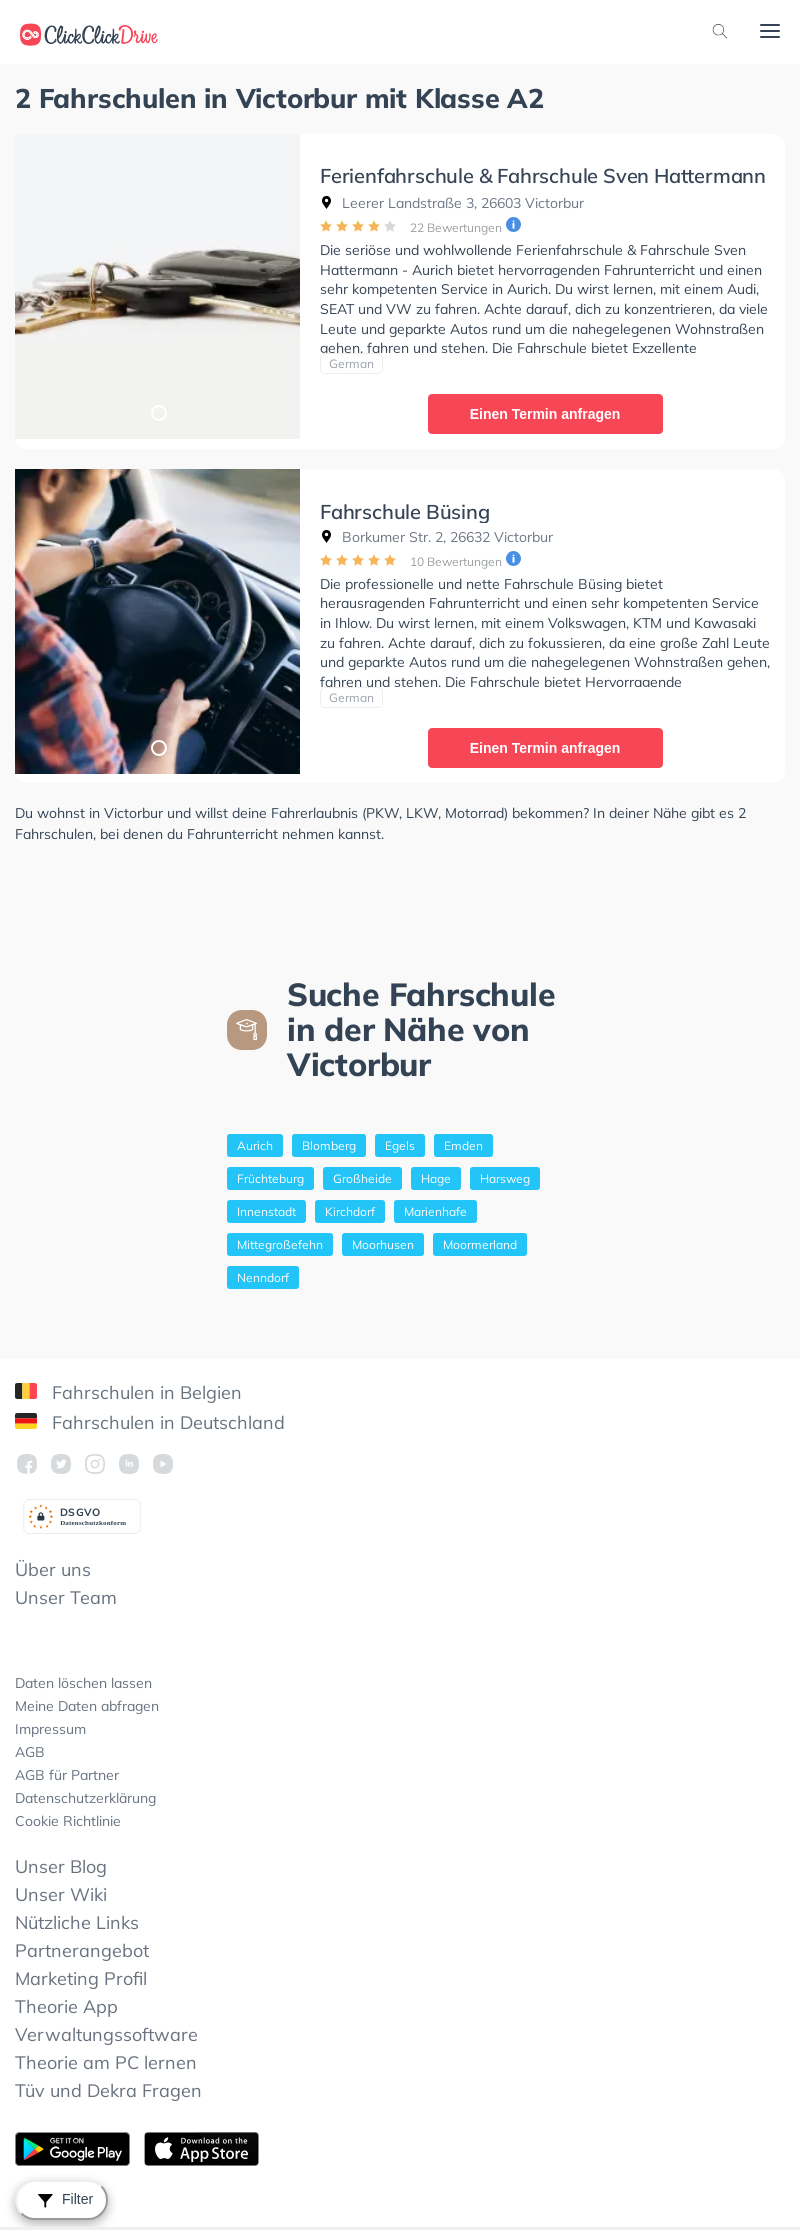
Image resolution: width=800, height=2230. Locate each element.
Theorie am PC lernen (106, 2062)
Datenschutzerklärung (85, 1798)
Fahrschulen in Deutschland (150, 1422)
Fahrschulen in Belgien (128, 1392)
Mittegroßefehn (280, 1244)
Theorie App (66, 2006)
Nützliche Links (77, 1922)
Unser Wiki (61, 1894)
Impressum (50, 1729)
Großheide (362, 1178)
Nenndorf (263, 1277)
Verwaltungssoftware (106, 2034)
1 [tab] (158, 412)
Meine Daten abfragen (87, 1706)
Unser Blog (61, 1866)
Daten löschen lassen (83, 1683)
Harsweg (505, 1178)
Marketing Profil (81, 1978)
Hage (436, 1178)
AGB (30, 1752)
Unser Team (66, 1597)
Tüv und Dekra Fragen (108, 2090)
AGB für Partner (67, 1775)
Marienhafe (435, 1211)
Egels (400, 1145)
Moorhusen (383, 1244)
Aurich (255, 1145)
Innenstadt (266, 1211)
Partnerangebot (82, 1950)
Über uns (53, 1569)
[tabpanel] (157, 286)
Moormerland (480, 1244)
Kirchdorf (350, 1211)
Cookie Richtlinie (68, 1821)
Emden (463, 1145)
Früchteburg (270, 1178)
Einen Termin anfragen (545, 414)
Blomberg (329, 1145)
